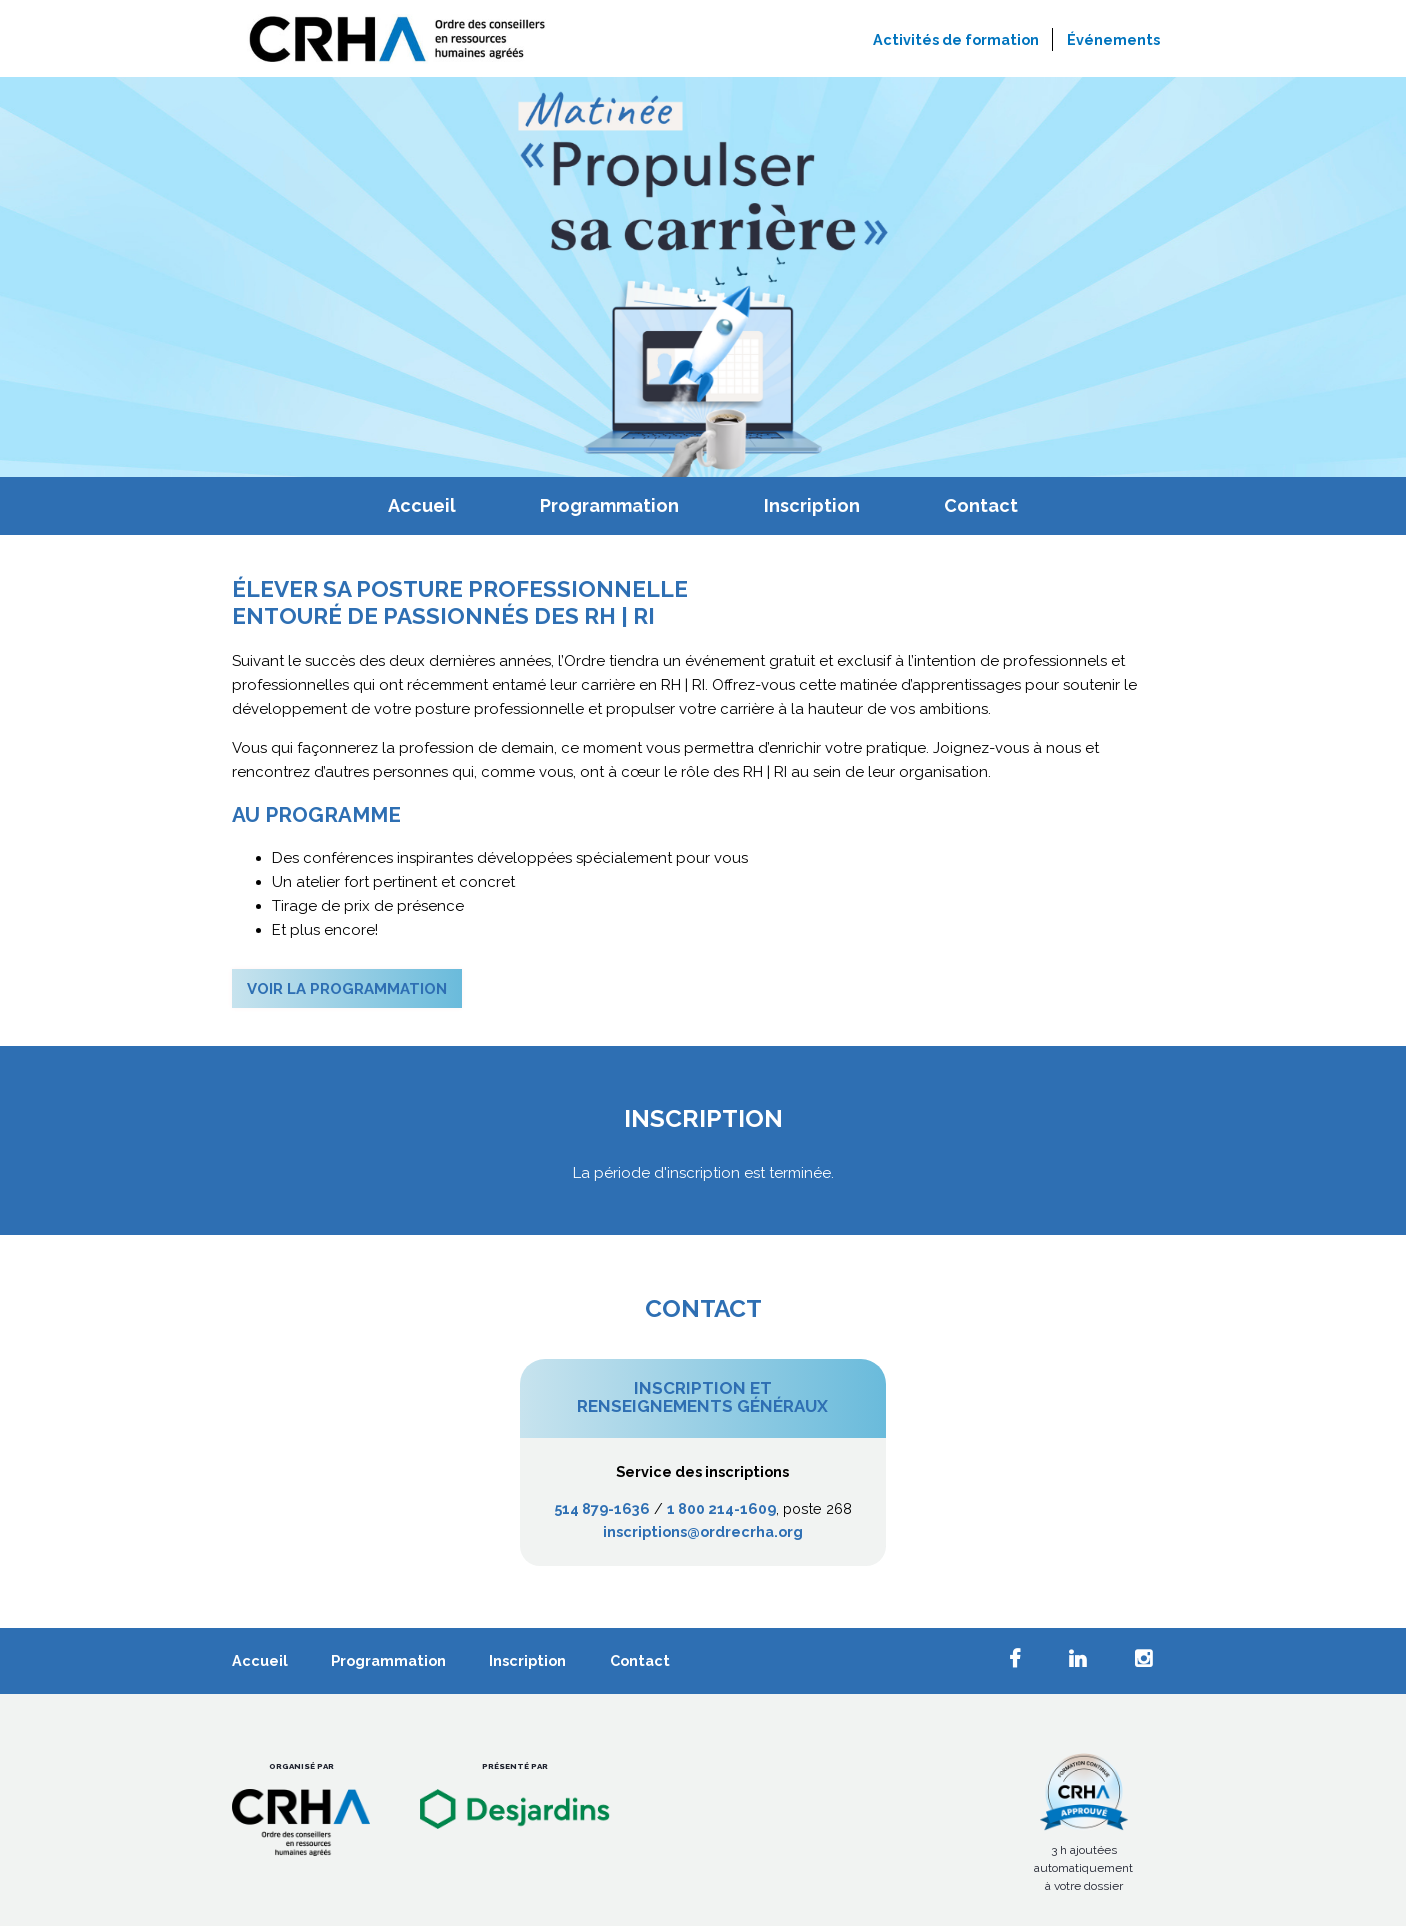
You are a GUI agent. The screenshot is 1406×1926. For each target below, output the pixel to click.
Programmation (609, 505)
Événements (1113, 39)
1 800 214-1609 (721, 1508)
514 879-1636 (602, 1508)
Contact (981, 505)
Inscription (812, 505)
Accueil (422, 505)
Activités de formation (956, 39)
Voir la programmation (347, 989)
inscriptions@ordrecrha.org (703, 1531)
